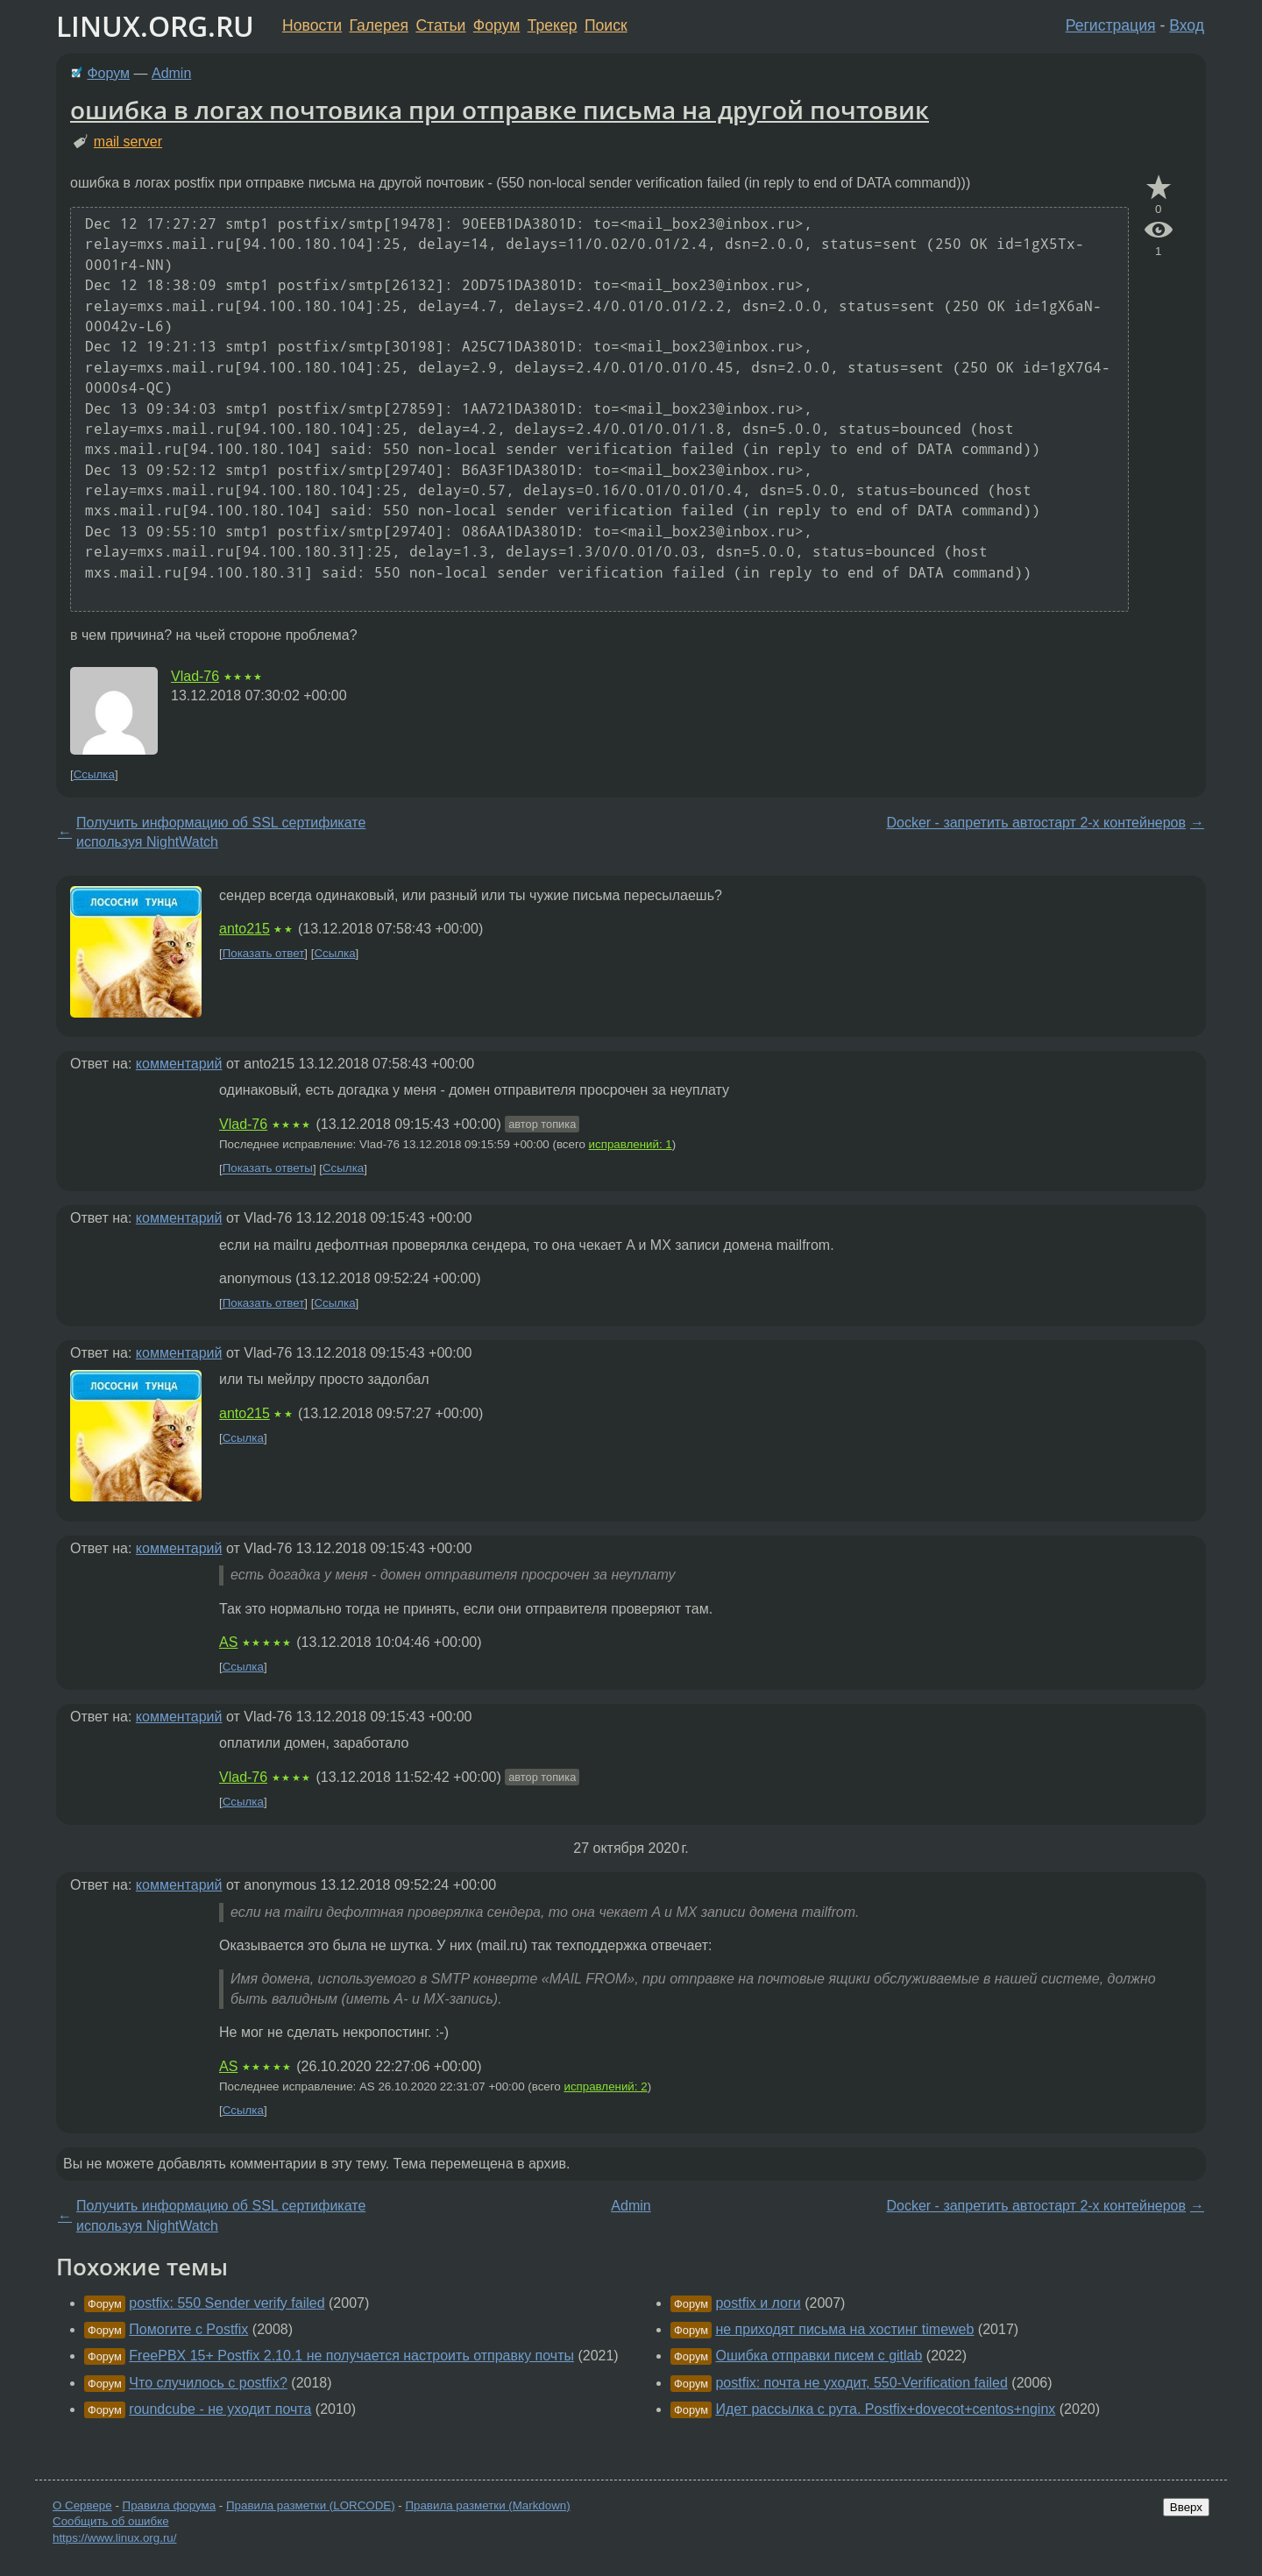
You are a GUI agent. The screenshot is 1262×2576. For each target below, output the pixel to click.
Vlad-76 (195, 676)
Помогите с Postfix (188, 2329)
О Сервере (82, 2505)
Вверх (1186, 2507)
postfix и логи (757, 2303)
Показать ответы (268, 1168)
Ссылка (94, 774)
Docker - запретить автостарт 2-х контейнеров (1036, 822)
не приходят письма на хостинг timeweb (844, 2329)
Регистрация (1111, 25)
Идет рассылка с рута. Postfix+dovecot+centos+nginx (885, 2409)
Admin (171, 73)
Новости (312, 25)
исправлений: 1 (630, 1144)
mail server (128, 141)
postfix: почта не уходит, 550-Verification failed (861, 2382)
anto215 (244, 928)
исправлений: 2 (605, 2086)
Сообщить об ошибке (111, 2521)
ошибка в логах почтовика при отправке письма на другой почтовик (499, 109)
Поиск (606, 25)
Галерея (379, 25)
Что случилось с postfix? (208, 2382)
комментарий (179, 1063)
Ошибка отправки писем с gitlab (818, 2355)
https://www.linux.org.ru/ (114, 2537)
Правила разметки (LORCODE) (310, 2505)
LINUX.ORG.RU (155, 26)
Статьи (440, 25)
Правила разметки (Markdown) (487, 2505)
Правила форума (169, 2505)
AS (228, 1642)
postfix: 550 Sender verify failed (226, 2303)
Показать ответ (264, 953)
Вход (1186, 25)
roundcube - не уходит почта (220, 2409)
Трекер (553, 25)
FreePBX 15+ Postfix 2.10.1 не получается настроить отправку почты (351, 2355)
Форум (496, 25)
